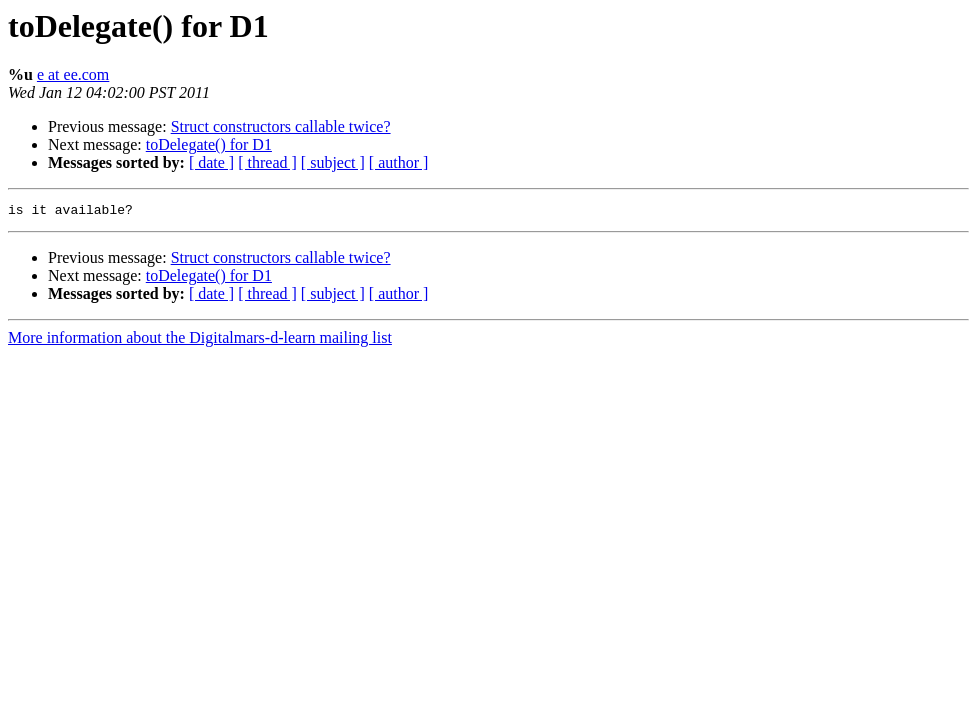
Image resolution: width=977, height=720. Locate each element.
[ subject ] (333, 162)
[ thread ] (267, 162)
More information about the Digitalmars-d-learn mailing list (200, 340)
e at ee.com (73, 74)
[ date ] (211, 162)
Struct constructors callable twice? (281, 126)
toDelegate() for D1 (209, 144)
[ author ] (399, 162)
